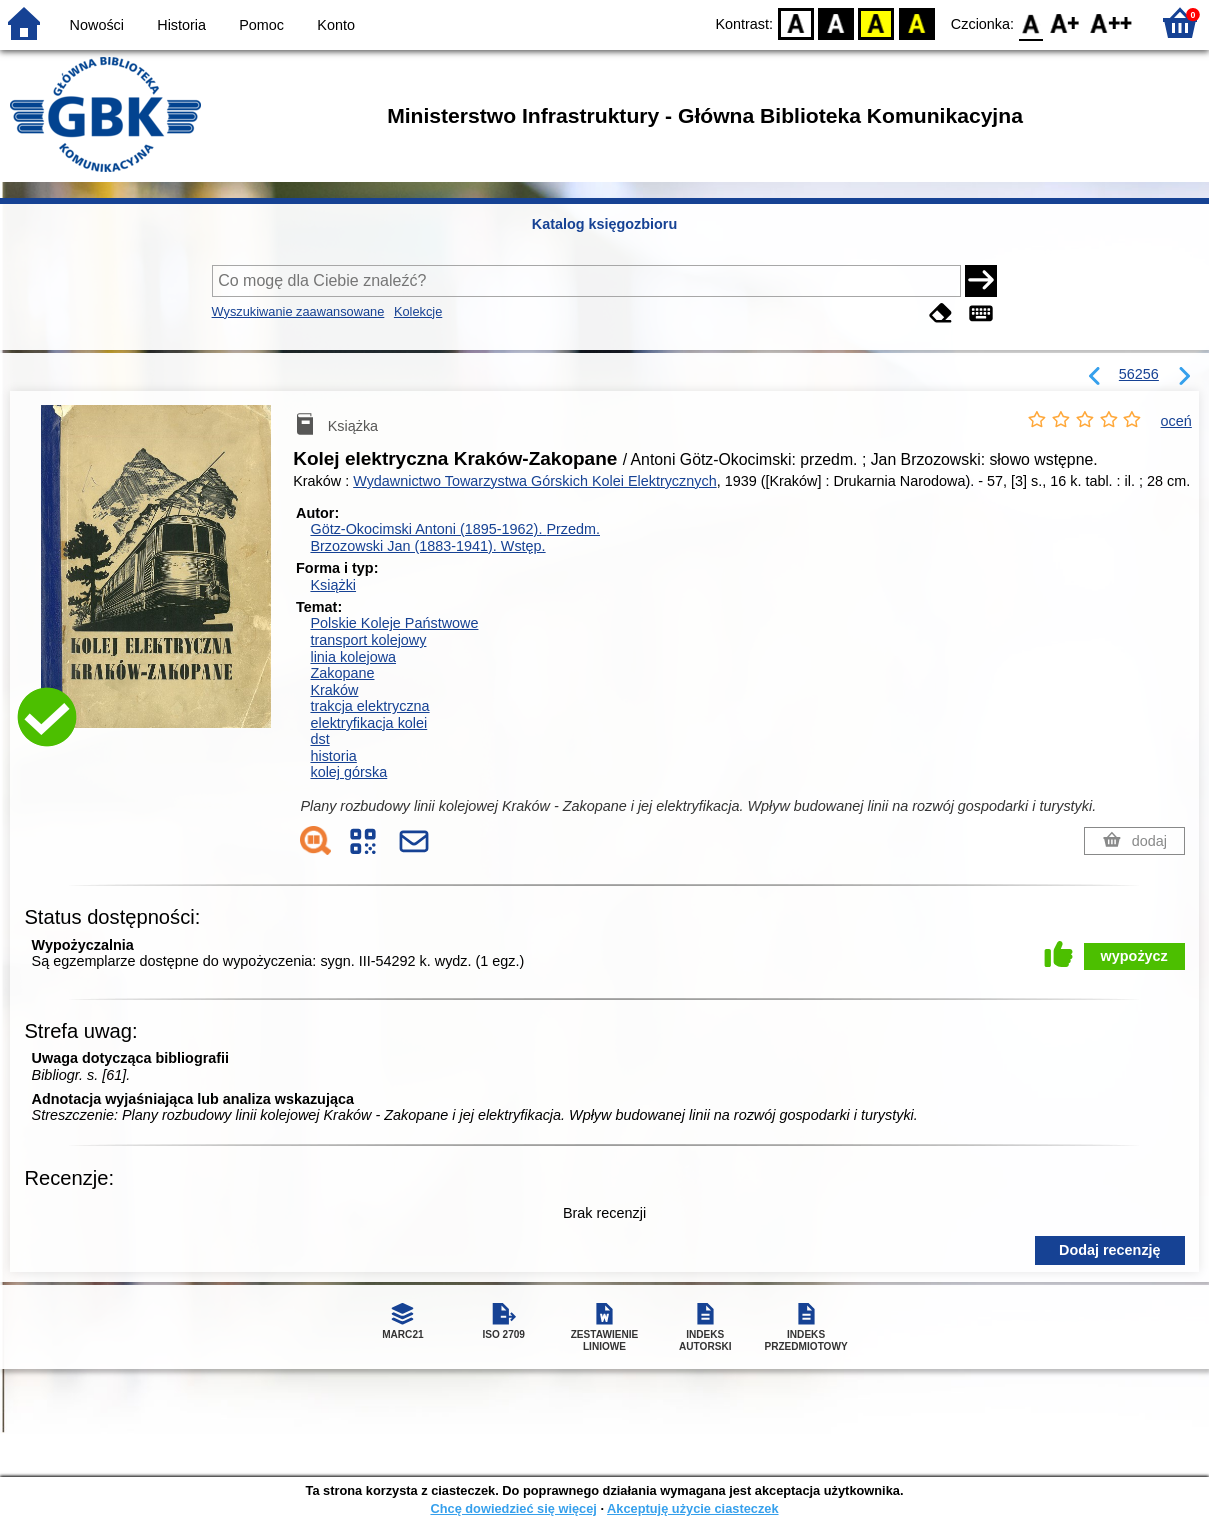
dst (319, 739)
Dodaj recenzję (1110, 1250)
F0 (1030, 22)
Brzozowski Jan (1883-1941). (427, 546)
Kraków (334, 690)
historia (333, 756)
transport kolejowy (368, 640)
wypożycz (1134, 956)
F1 (1065, 22)
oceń (1176, 421)
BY (916, 22)
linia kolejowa (353, 657)
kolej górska (348, 772)
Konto (336, 25)
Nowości (97, 25)
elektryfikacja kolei (368, 723)
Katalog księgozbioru (605, 224)
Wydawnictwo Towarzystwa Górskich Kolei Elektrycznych (534, 481)
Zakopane (342, 673)
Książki (333, 585)
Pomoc (261, 25)
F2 (1111, 22)
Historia (181, 25)
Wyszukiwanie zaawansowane (298, 311)
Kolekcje (418, 311)
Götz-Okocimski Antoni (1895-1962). (455, 529)
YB (876, 22)
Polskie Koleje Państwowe (394, 623)
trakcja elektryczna (369, 706)
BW (836, 22)
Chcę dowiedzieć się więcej (513, 1508)
